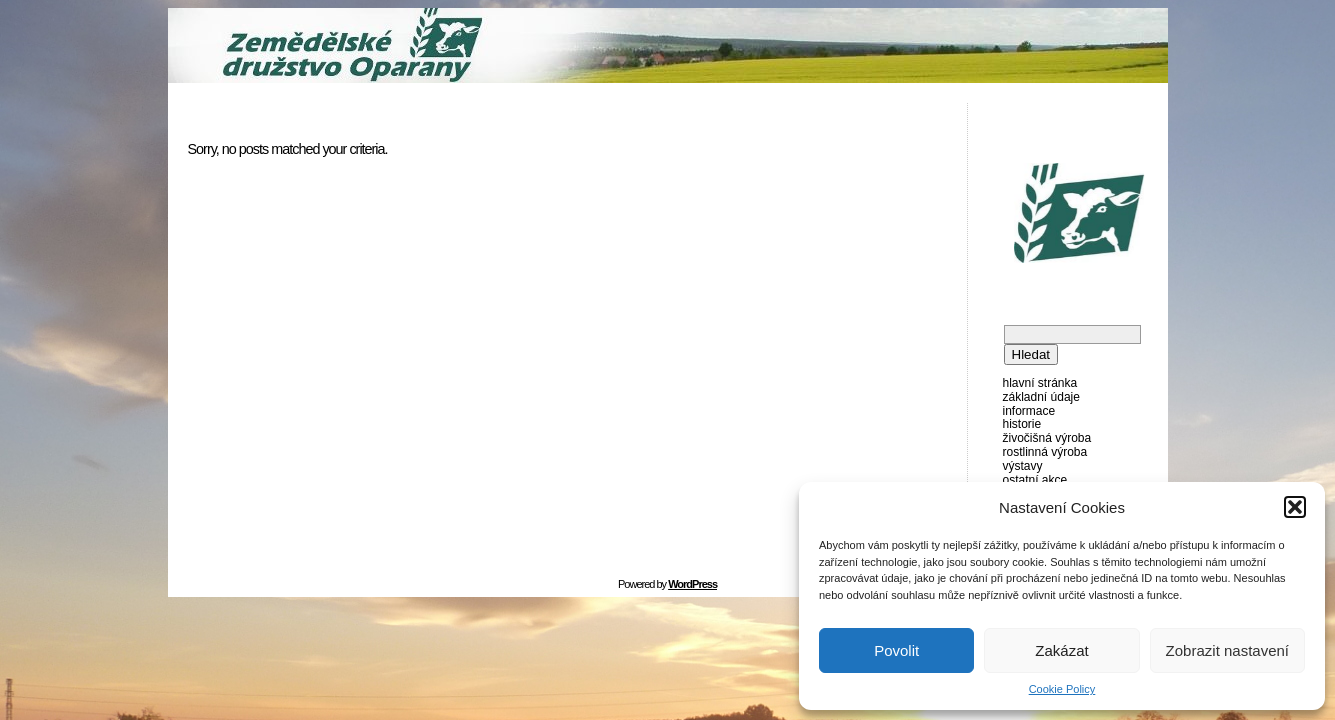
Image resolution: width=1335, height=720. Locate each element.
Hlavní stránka (1040, 383)
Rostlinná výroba (1045, 452)
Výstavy (1023, 466)
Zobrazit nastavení (1227, 650)
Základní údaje (1041, 397)
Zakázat (1061, 650)
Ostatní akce (1035, 480)
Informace (1029, 411)
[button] (1295, 507)
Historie (1022, 424)
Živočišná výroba (1047, 438)
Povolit (896, 650)
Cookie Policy (1062, 689)
